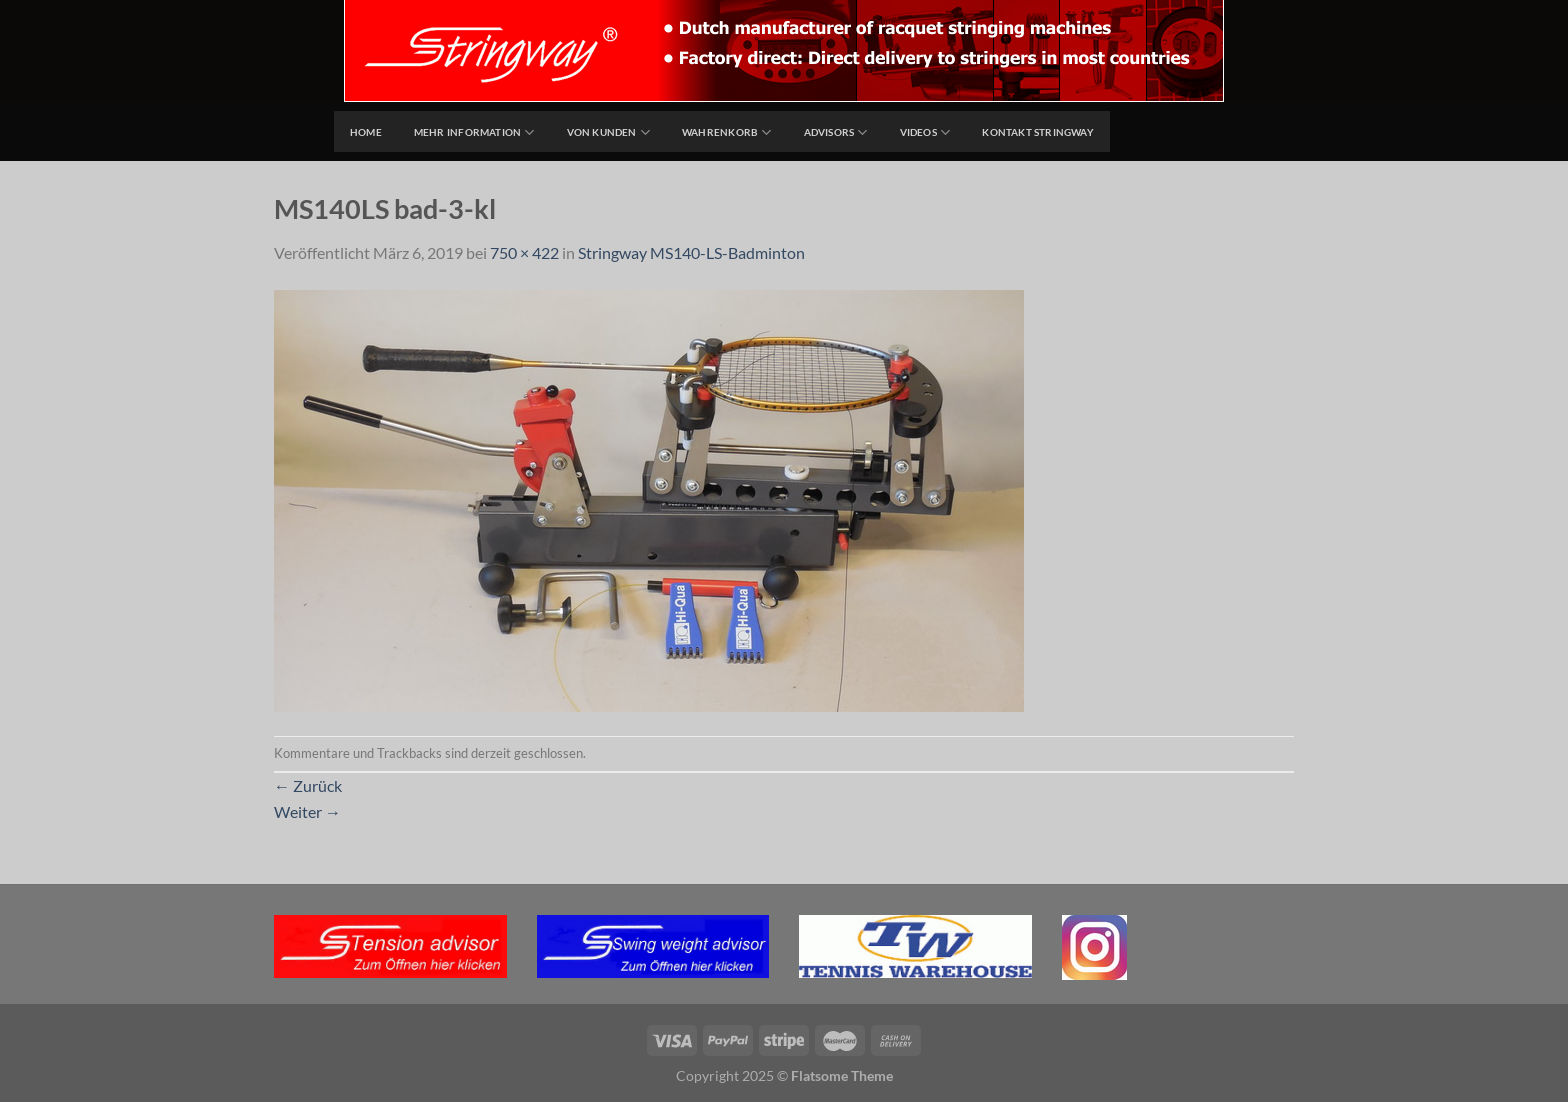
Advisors (836, 132)
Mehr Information (474, 132)
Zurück (308, 785)
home (366, 132)
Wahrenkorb (727, 132)
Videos (925, 132)
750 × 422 (524, 252)
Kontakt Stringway (1038, 132)
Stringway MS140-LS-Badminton (691, 252)
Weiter (307, 811)
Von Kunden (609, 132)
